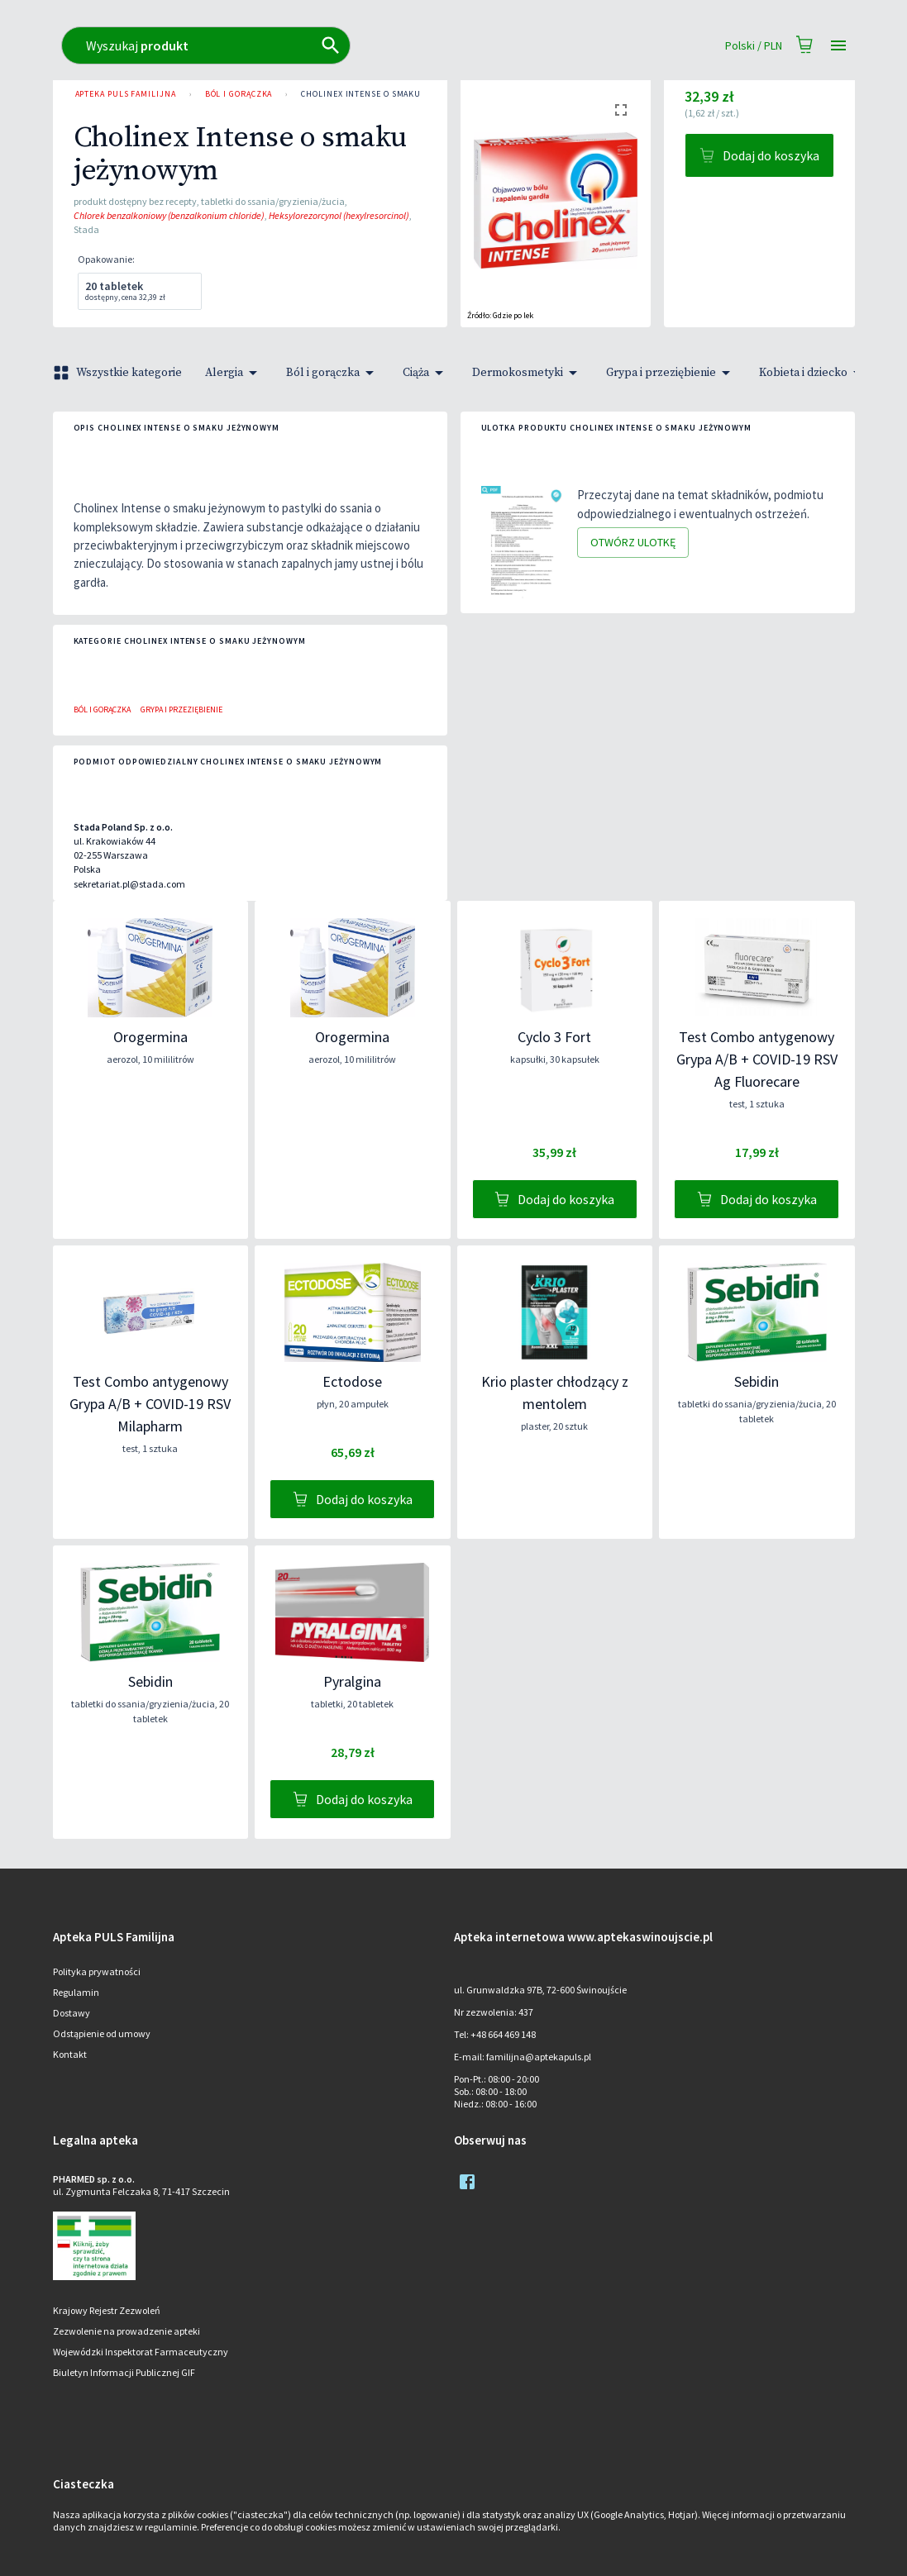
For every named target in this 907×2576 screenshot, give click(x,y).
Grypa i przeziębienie (671, 373)
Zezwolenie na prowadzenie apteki (126, 2331)
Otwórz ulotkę (633, 542)
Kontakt (70, 2054)
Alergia (234, 373)
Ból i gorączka (238, 94)
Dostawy (71, 2013)
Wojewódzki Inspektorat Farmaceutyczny (140, 2351)
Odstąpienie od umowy (101, 2033)
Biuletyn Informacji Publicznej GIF (124, 2372)
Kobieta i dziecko (813, 373)
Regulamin (76, 1992)
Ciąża (426, 373)
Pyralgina (352, 1681)
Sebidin (756, 1381)
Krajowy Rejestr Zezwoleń (106, 2310)
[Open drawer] (838, 45)
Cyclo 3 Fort (554, 1036)
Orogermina (150, 1036)
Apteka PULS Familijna (126, 94)
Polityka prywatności (97, 1971)
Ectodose (352, 1381)
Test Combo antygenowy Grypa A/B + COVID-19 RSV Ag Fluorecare (757, 1059)
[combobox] (423, 45)
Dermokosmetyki (527, 373)
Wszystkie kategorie (119, 372)
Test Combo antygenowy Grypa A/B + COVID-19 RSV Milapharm (150, 1404)
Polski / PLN (753, 45)
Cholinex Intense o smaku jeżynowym (387, 94)
